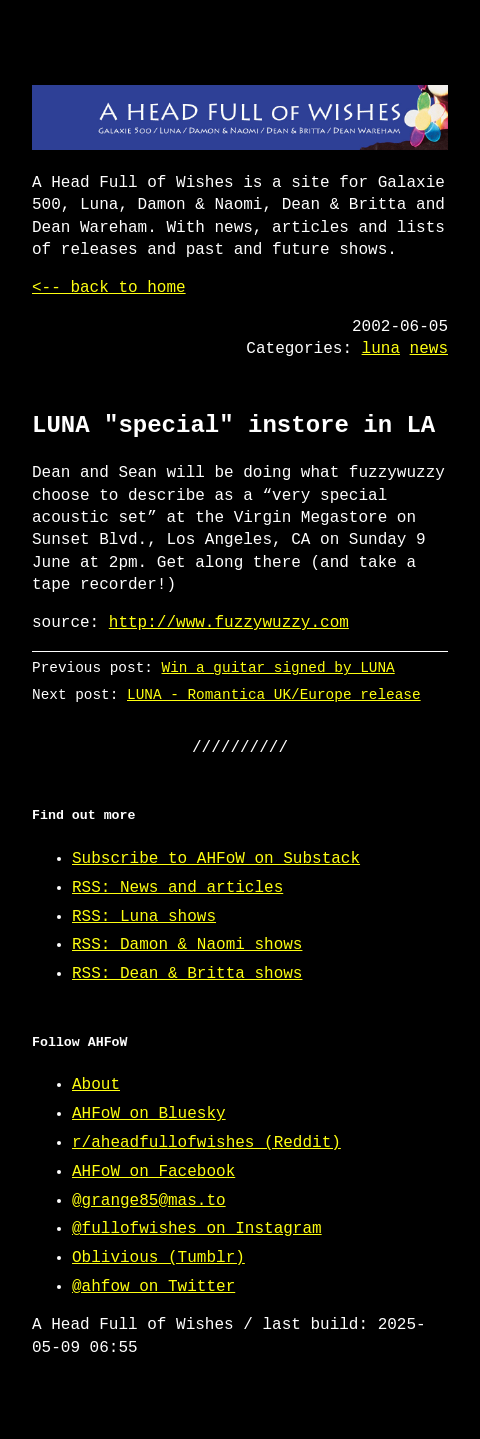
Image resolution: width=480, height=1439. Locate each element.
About (96, 1085)
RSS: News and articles (177, 888)
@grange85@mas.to (149, 1201)
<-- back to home (109, 288)
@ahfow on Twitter (153, 1287)
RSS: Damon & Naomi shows (187, 945)
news (429, 349)
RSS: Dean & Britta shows (187, 974)
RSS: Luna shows (144, 917)
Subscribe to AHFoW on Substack (216, 859)
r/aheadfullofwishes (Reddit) (206, 1143)
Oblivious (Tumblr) (158, 1258)
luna (381, 349)
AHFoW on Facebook (153, 1172)
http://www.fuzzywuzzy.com (229, 623)
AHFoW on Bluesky (149, 1114)
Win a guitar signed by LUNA (278, 667)
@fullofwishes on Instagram (197, 1229)
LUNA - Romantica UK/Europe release (274, 694)
